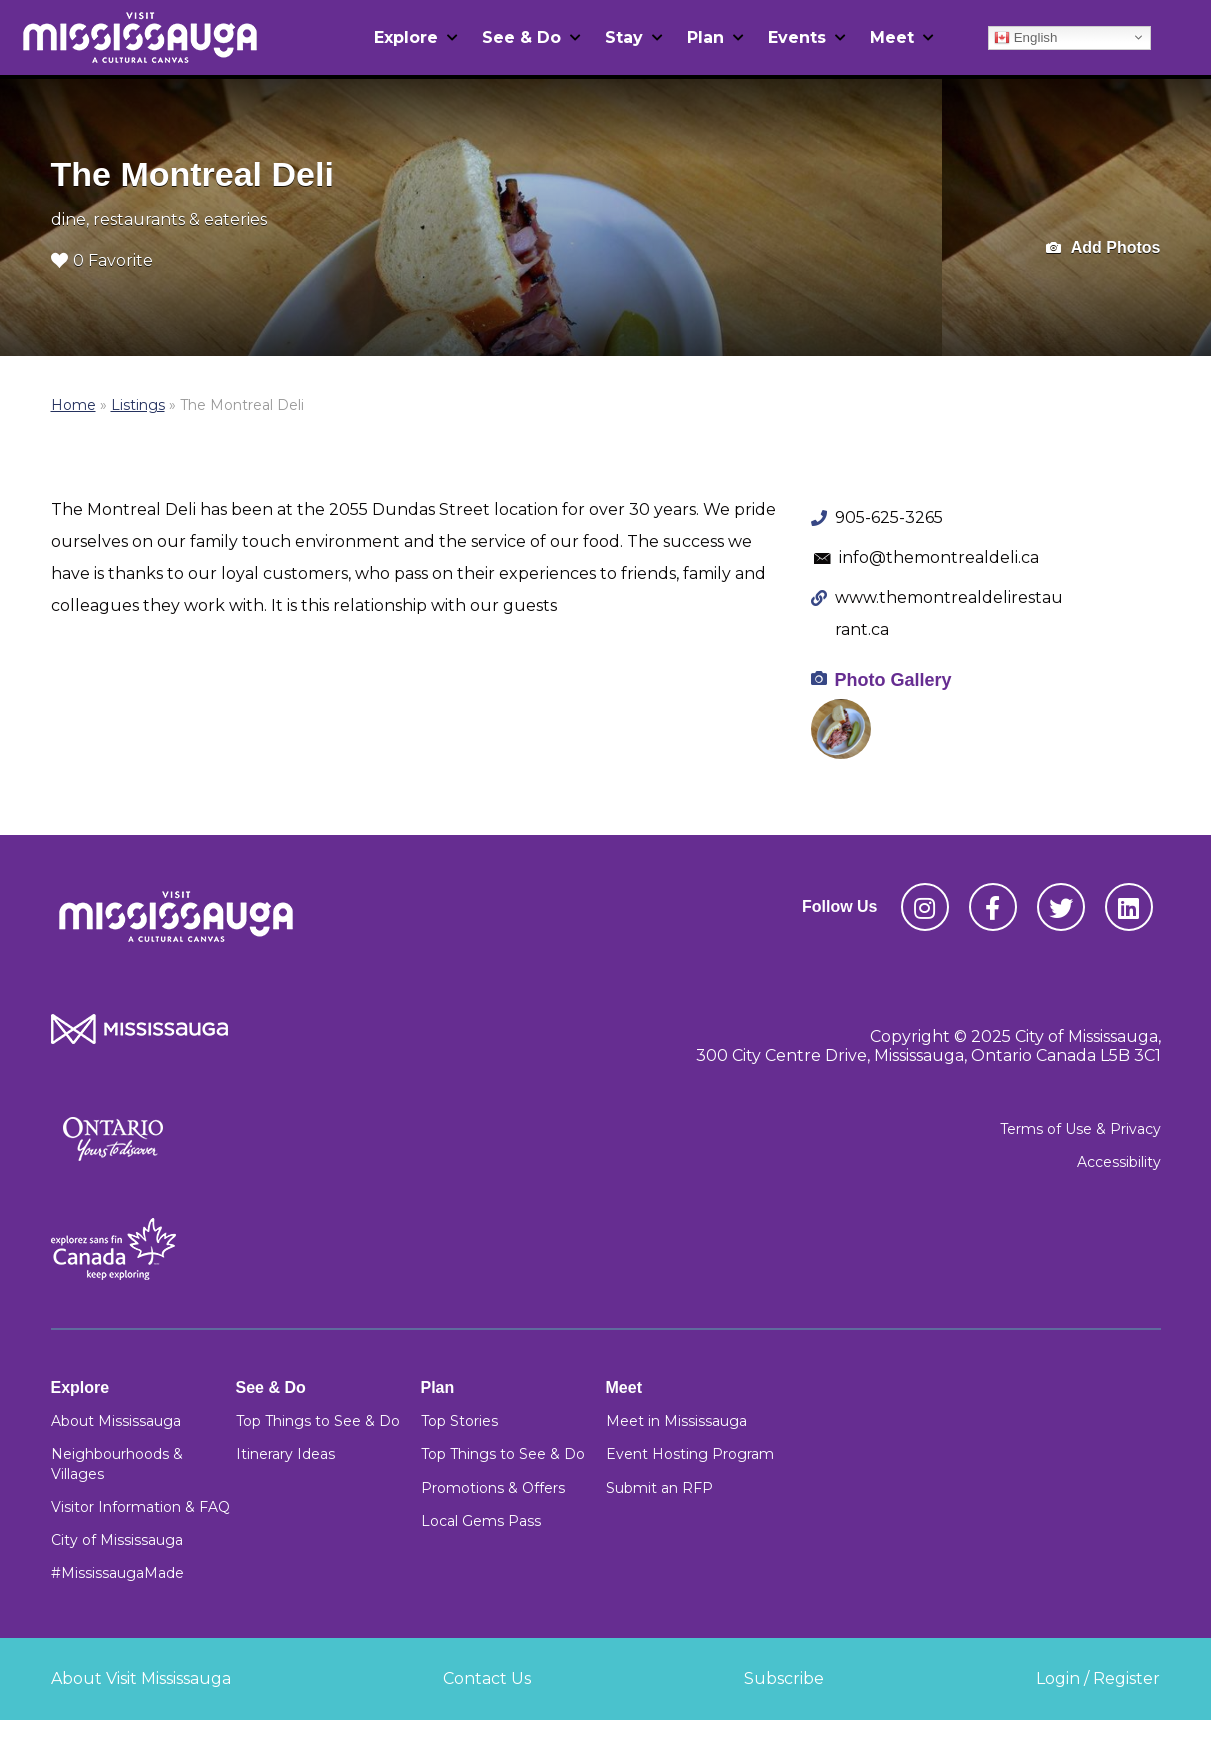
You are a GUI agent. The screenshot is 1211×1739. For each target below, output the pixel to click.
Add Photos (1103, 248)
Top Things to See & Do (318, 1421)
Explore (406, 37)
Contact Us (487, 1678)
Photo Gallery (893, 680)
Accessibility (1119, 1162)
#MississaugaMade (117, 1573)
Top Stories (459, 1421)
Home (73, 405)
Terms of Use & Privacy (1080, 1129)
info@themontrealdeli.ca (939, 557)
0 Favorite (102, 260)
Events (797, 37)
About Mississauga (116, 1421)
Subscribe (784, 1678)
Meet (892, 37)
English (1025, 37)
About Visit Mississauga (141, 1678)
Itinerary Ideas (285, 1454)
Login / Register (1098, 1678)
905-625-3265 (889, 517)
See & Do (521, 37)
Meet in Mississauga (676, 1421)
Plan (705, 37)
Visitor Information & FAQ (140, 1507)
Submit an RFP (659, 1488)
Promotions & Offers (493, 1488)
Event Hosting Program (690, 1454)
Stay (624, 37)
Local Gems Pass (481, 1521)
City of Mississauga (117, 1540)
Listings (138, 405)
